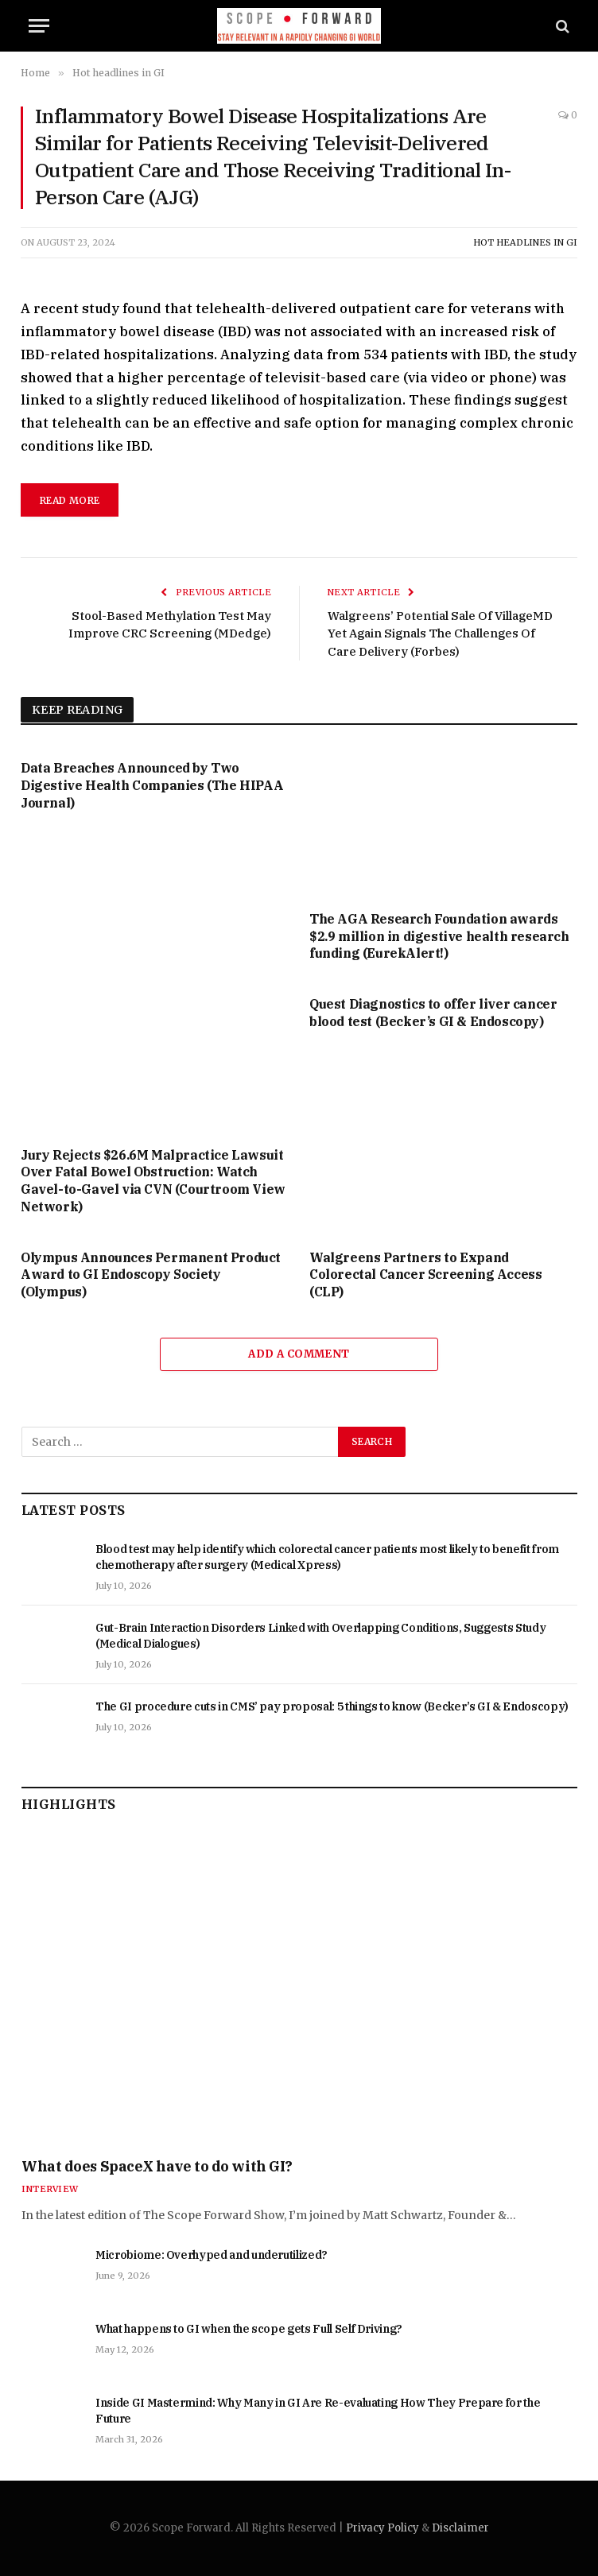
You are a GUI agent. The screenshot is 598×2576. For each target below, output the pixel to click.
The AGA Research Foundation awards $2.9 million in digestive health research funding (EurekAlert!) (439, 936)
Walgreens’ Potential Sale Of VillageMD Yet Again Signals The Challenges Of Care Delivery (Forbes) (440, 633)
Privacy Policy (382, 2528)
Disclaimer (460, 2528)
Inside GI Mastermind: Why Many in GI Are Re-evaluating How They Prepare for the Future (317, 2411)
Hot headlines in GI (525, 242)
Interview (49, 2188)
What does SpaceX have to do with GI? (157, 2166)
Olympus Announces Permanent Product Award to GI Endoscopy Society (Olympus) (151, 1274)
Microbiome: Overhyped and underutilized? (211, 2255)
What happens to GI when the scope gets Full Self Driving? (248, 2329)
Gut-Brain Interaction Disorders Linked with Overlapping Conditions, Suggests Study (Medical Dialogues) (320, 1636)
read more (69, 500)
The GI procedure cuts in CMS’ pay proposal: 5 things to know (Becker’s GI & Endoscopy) (332, 1706)
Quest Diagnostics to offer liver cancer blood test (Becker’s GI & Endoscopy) (433, 1012)
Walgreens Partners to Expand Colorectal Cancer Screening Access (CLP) (425, 1274)
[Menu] (39, 26)
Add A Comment (298, 1354)
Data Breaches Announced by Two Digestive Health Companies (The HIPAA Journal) (152, 785)
